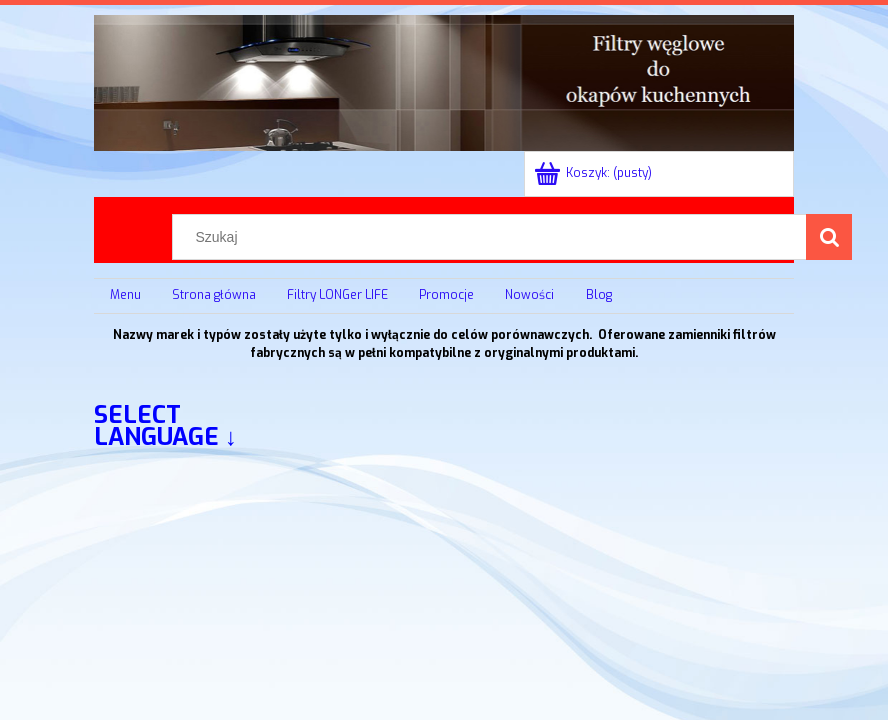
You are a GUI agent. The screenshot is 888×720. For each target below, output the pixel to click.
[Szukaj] (829, 237)
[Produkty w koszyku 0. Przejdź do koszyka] (594, 173)
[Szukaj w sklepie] (494, 237)
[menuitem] (125, 296)
